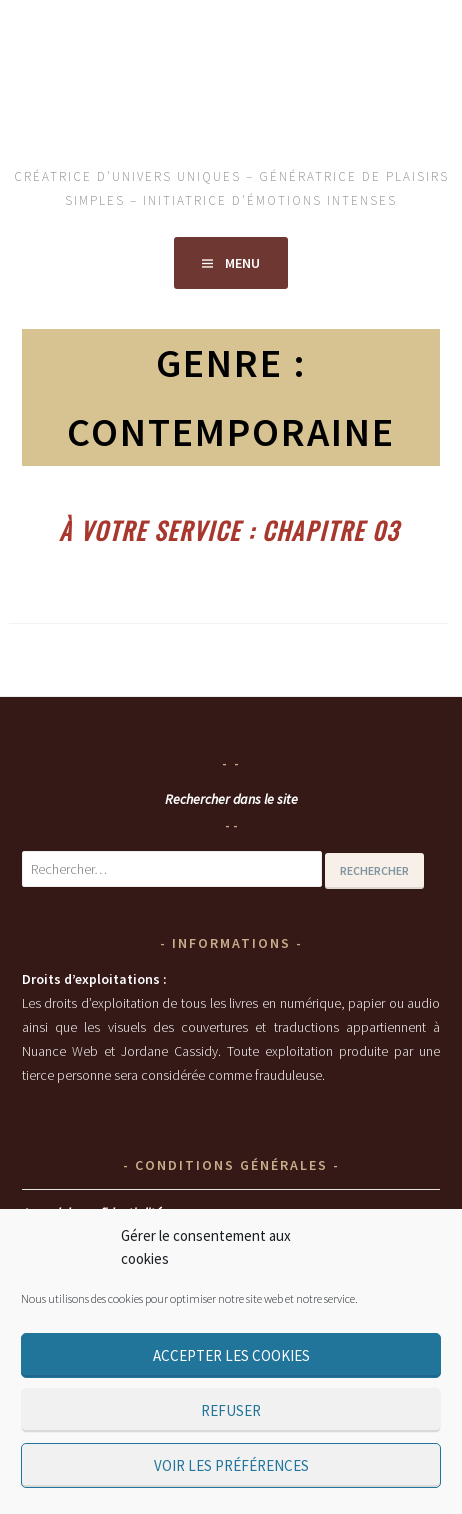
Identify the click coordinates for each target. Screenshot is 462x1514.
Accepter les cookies (231, 1355)
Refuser (231, 1410)
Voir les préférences (231, 1465)
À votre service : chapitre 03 (229, 530)
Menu (242, 263)
